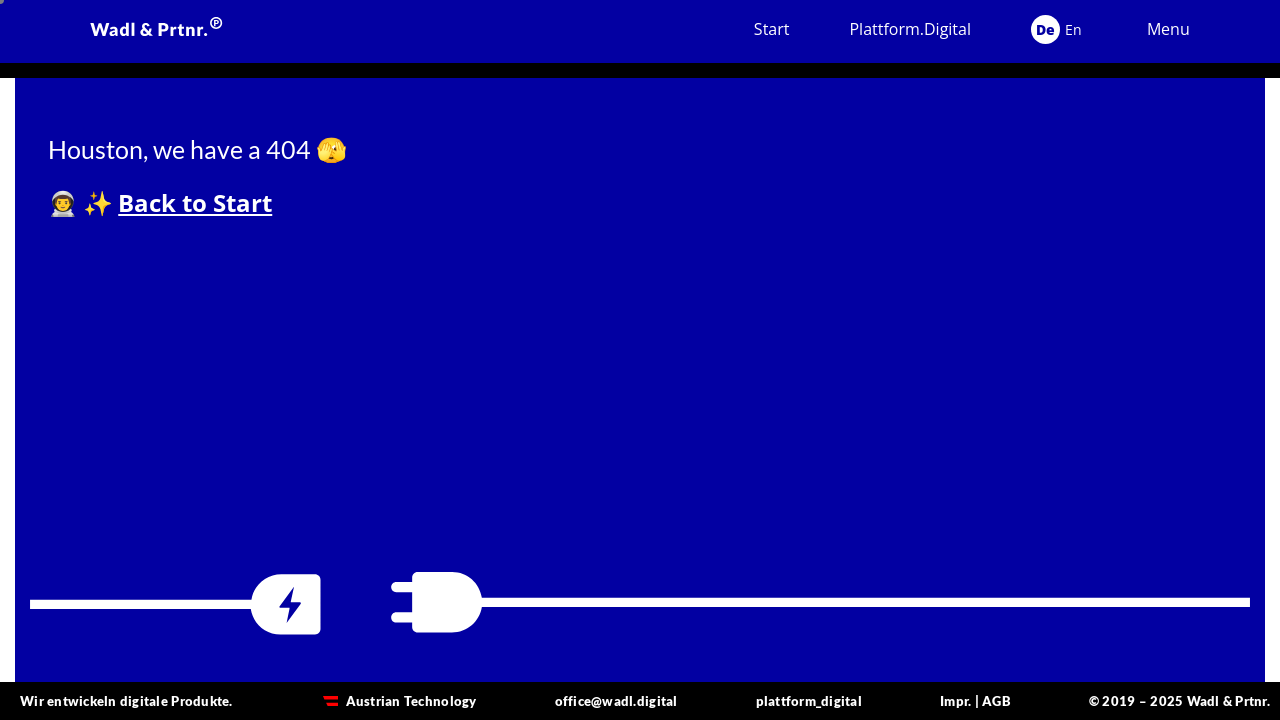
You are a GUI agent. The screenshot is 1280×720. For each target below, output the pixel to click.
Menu (1168, 29)
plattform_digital (809, 701)
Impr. (955, 701)
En (1073, 29)
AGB (996, 701)
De (1045, 29)
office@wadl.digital (616, 701)
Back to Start (195, 202)
